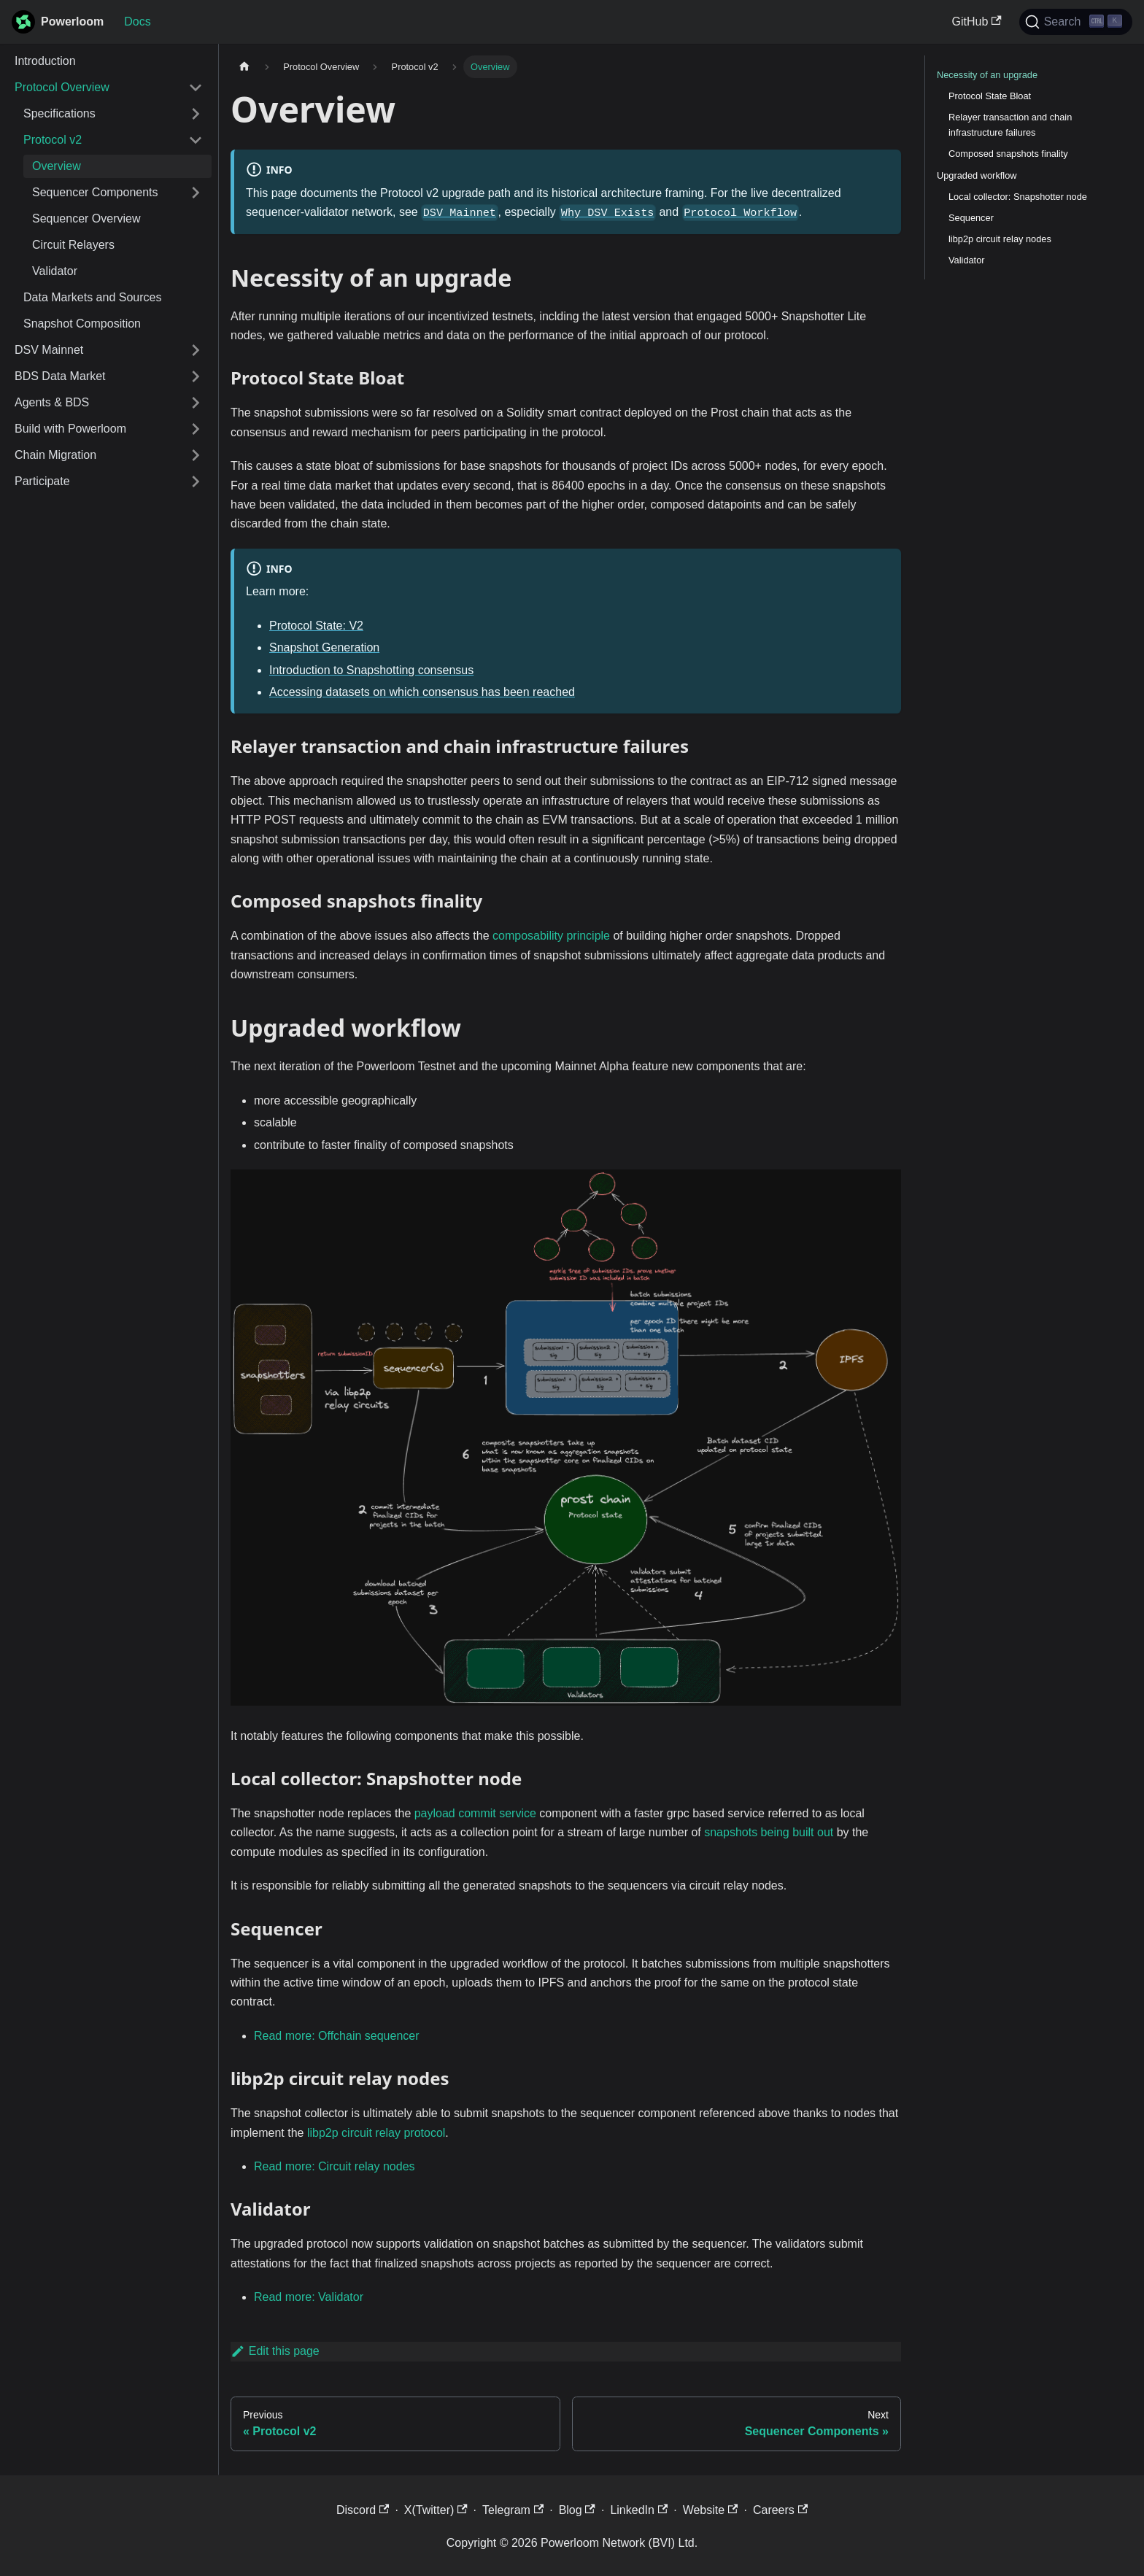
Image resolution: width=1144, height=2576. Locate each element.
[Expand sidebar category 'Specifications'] (195, 113)
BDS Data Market (60, 376)
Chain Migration (55, 455)
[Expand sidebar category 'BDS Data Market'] (195, 376)
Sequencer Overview (86, 218)
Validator (54, 271)
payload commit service (475, 1813)
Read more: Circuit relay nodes (334, 2166)
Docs (137, 21)
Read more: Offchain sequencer (337, 2036)
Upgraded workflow (977, 175)
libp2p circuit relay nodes (999, 238)
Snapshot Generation (324, 647)
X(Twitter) (436, 2510)
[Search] (1075, 22)
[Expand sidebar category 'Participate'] (195, 481)
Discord (363, 2510)
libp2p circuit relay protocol (376, 2133)
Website (710, 2510)
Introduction (45, 61)
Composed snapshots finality (1008, 153)
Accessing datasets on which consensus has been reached (422, 692)
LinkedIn (639, 2510)
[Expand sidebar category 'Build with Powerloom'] (195, 429)
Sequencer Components (95, 192)
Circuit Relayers (73, 245)
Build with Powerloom (70, 428)
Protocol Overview (62, 87)
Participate (42, 481)
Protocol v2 (52, 140)
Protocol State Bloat (989, 95)
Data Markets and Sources (92, 297)
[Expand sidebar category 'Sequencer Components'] (195, 192)
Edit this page (275, 2351)
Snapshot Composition (82, 323)
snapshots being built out (768, 1832)
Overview (56, 166)
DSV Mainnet (49, 350)
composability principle (551, 935)
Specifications (59, 113)
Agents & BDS (52, 402)
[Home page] (244, 66)
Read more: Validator (308, 2297)
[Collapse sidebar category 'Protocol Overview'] (195, 87)
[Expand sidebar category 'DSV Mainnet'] (195, 350)
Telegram (513, 2510)
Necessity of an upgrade (987, 74)
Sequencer (971, 217)
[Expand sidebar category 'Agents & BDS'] (195, 402)
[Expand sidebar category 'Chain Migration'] (195, 455)
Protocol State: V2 (316, 625)
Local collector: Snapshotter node (1017, 196)
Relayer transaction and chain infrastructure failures (1010, 125)
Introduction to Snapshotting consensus (371, 670)
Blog (577, 2510)
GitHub (977, 21)
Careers (780, 2510)
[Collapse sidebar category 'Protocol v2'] (195, 140)
